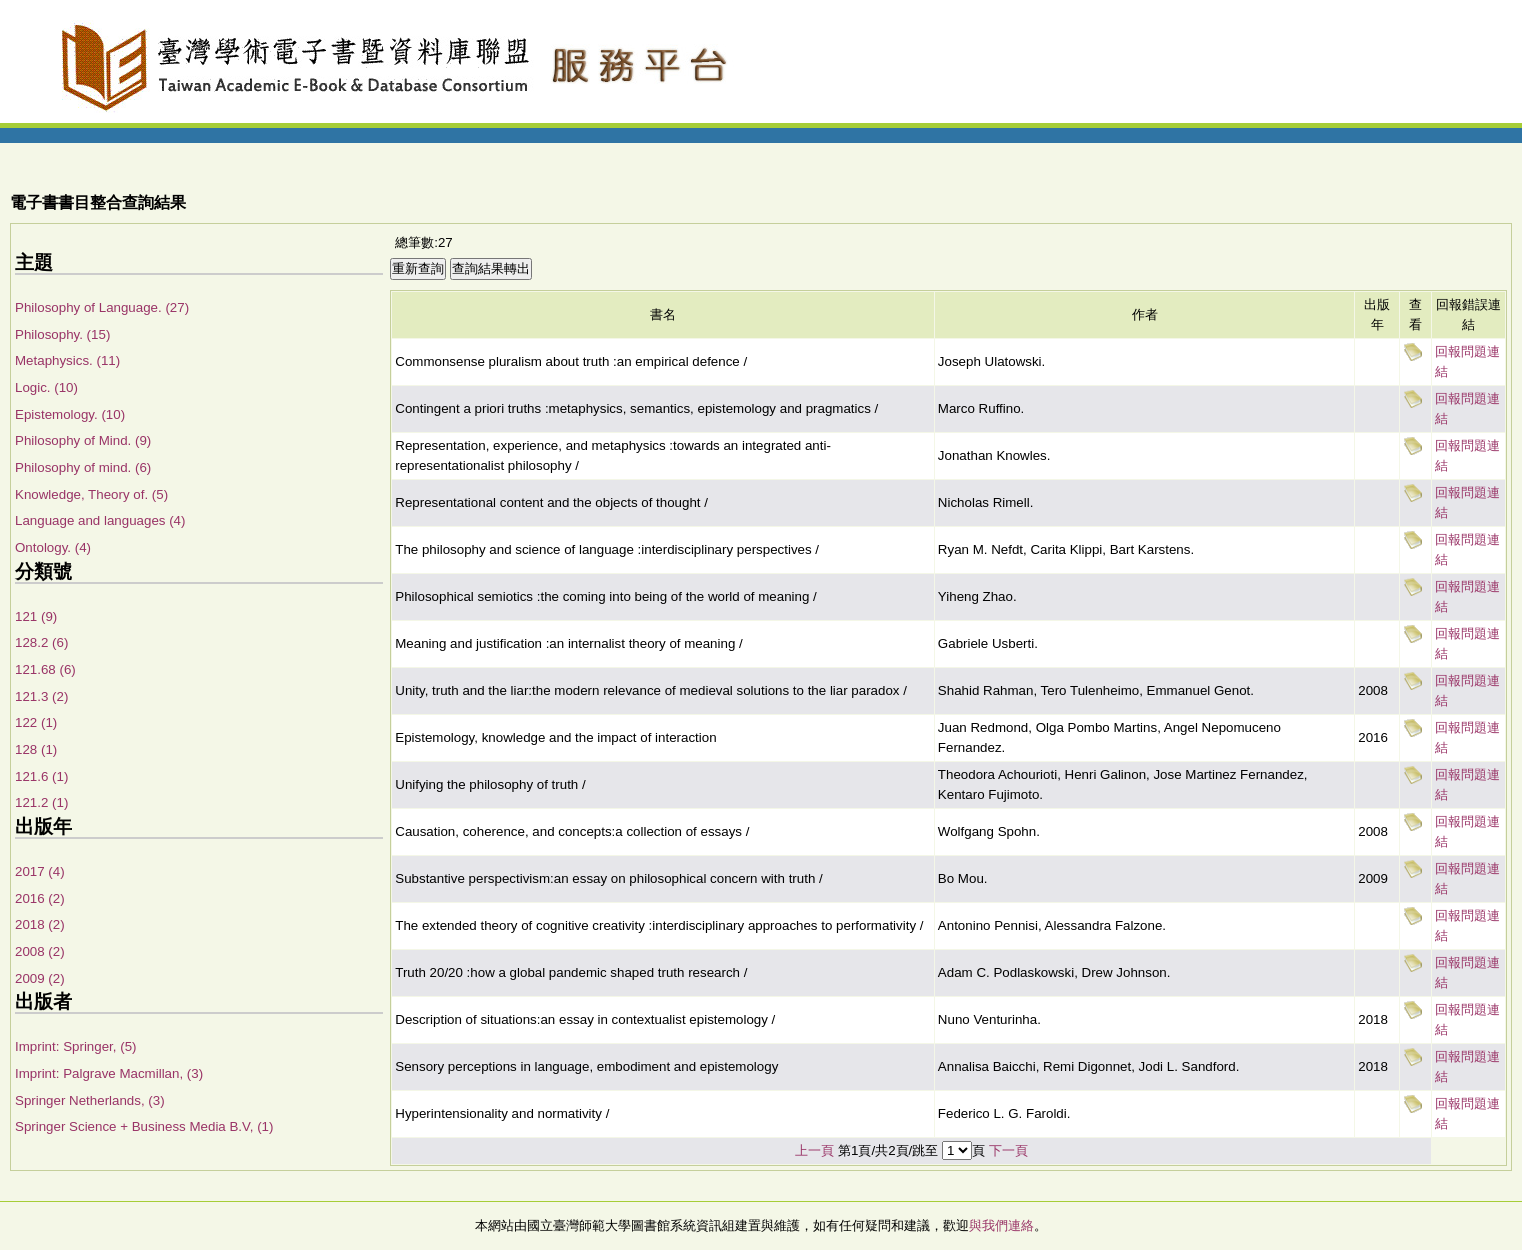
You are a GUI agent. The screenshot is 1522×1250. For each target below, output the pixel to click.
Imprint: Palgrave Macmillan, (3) (109, 1073)
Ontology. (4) (53, 547)
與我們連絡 (1001, 1225)
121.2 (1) (41, 802)
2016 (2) (40, 898)
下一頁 (1008, 1150)
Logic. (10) (46, 387)
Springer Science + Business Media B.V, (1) (144, 1126)
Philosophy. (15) (62, 334)
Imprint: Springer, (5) (75, 1046)
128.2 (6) (41, 642)
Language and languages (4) (100, 520)
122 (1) (36, 722)
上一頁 (814, 1150)
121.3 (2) (41, 696)
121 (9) (36, 616)
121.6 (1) (41, 776)
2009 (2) (40, 978)
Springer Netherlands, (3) (90, 1100)
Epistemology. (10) (70, 414)
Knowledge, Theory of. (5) (91, 494)
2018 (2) (40, 924)
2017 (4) (40, 871)
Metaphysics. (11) (67, 360)
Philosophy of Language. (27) (102, 307)
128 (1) (36, 749)
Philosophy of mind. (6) (83, 467)
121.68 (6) (45, 669)
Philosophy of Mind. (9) (83, 440)
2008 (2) (40, 951)
